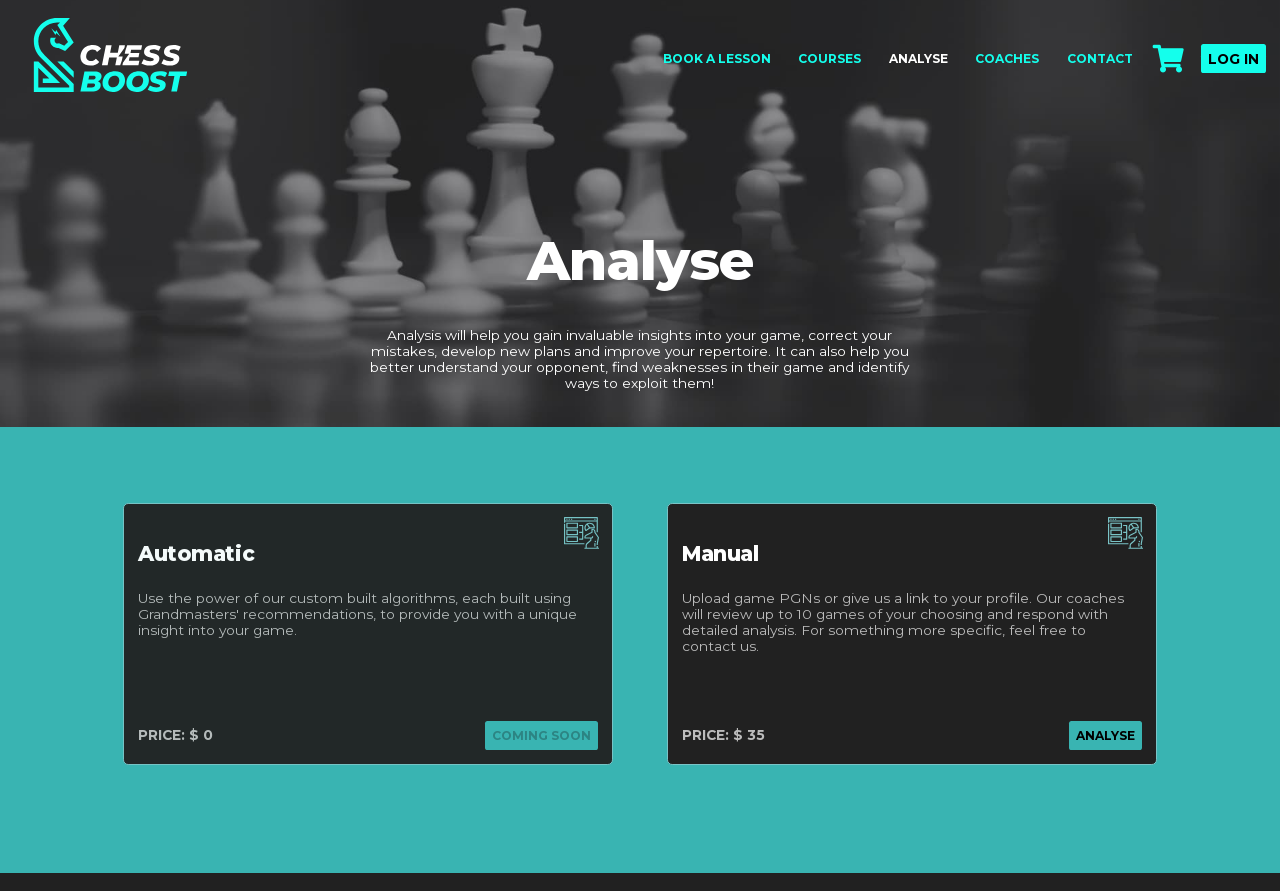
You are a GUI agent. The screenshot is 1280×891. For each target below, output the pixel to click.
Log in (1233, 59)
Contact (1100, 58)
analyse (1105, 735)
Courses (829, 58)
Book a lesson (717, 58)
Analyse (918, 58)
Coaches (1007, 58)
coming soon (541, 735)
